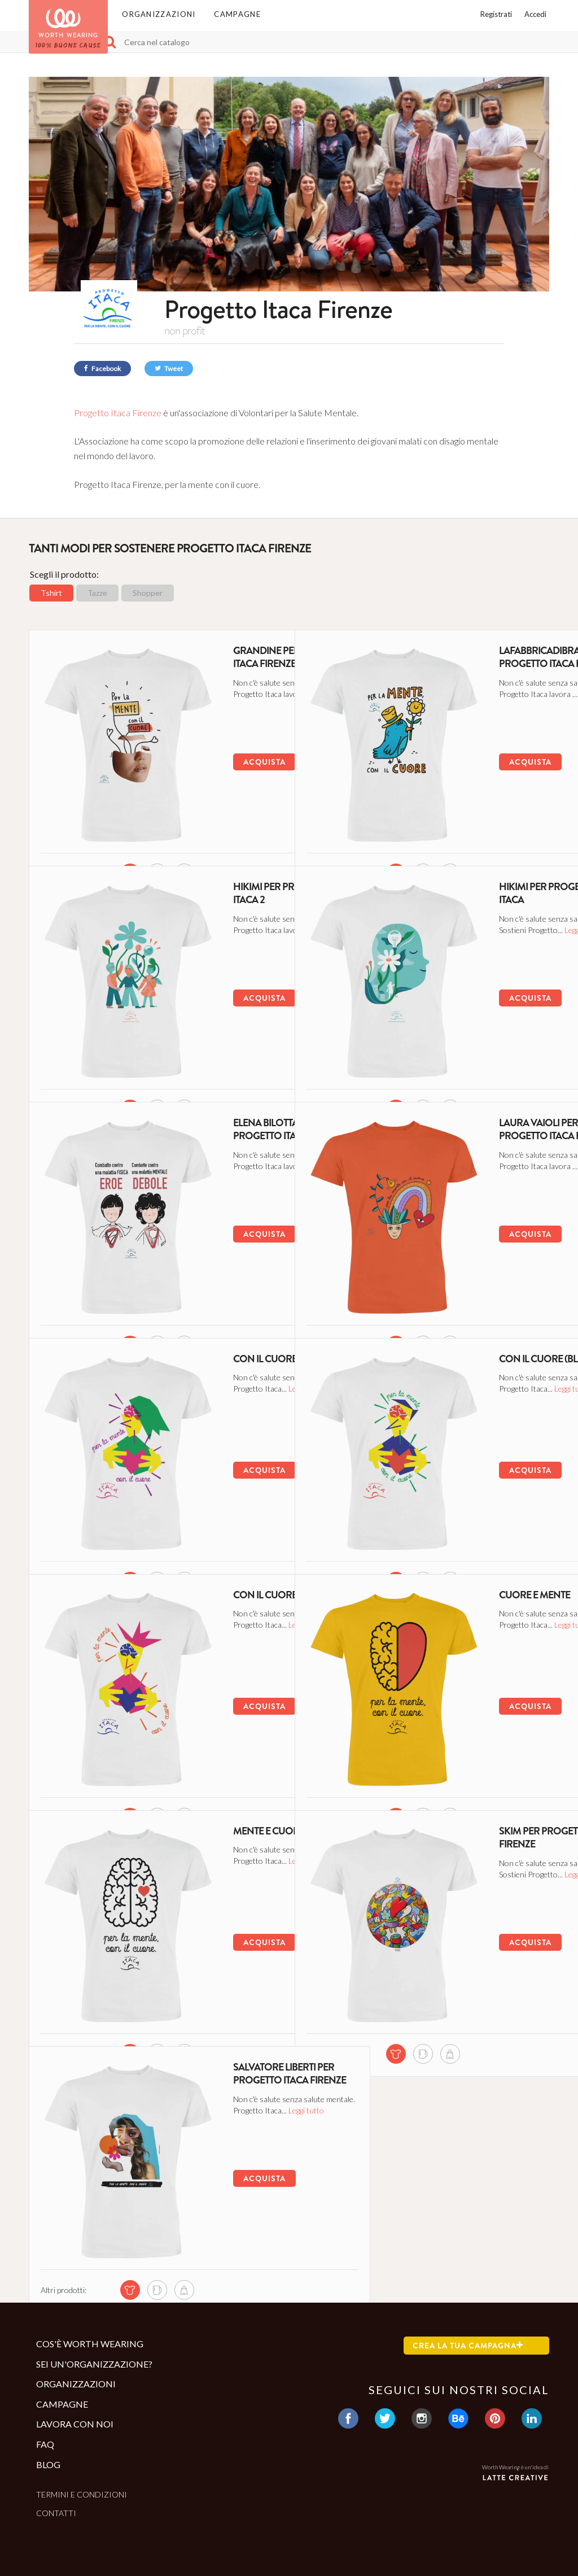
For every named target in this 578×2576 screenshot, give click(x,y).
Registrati (496, 14)
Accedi (535, 14)
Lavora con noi (74, 2423)
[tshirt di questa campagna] (109, 832)
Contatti (56, 2513)
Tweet (169, 368)
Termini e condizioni (81, 2494)
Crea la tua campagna (468, 2345)
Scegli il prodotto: (64, 574)
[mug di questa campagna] (136, 832)
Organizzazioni (158, 14)
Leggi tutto (229, 715)
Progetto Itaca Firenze (118, 412)
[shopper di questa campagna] (163, 832)
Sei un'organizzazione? (94, 2364)
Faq (45, 2444)
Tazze (97, 593)
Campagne (237, 14)
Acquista (212, 758)
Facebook (102, 368)
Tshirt (51, 593)
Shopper (148, 593)
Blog (48, 2464)
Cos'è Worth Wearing (89, 2343)
